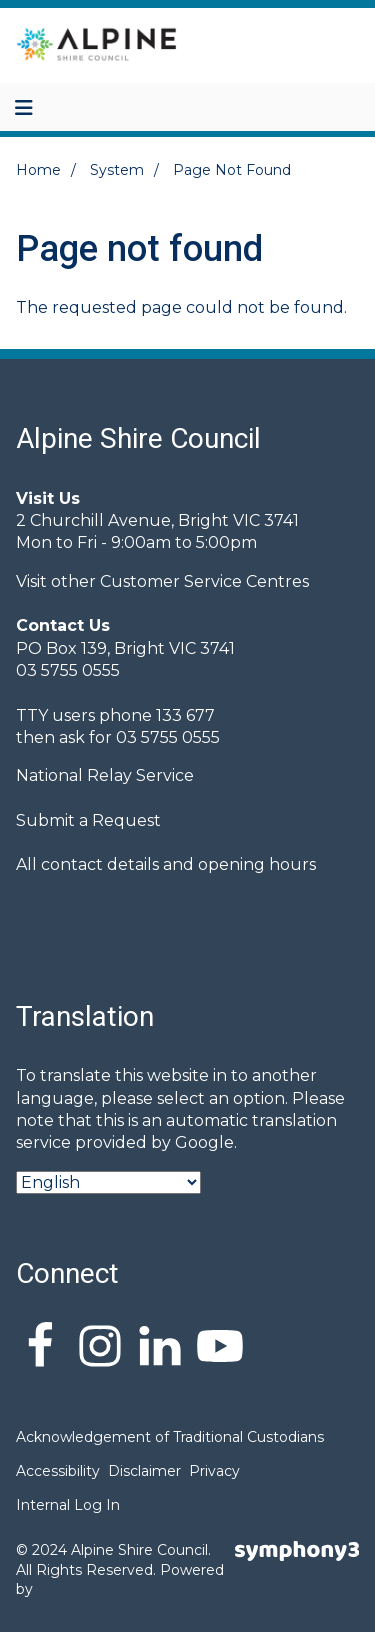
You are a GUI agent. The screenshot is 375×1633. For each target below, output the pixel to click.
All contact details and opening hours (166, 864)
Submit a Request (88, 820)
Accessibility (58, 1471)
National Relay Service (105, 775)
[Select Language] (108, 1182)
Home (38, 170)
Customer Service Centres (204, 581)
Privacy (214, 1471)
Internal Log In (68, 1505)
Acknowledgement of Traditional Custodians (170, 1437)
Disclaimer (144, 1471)
